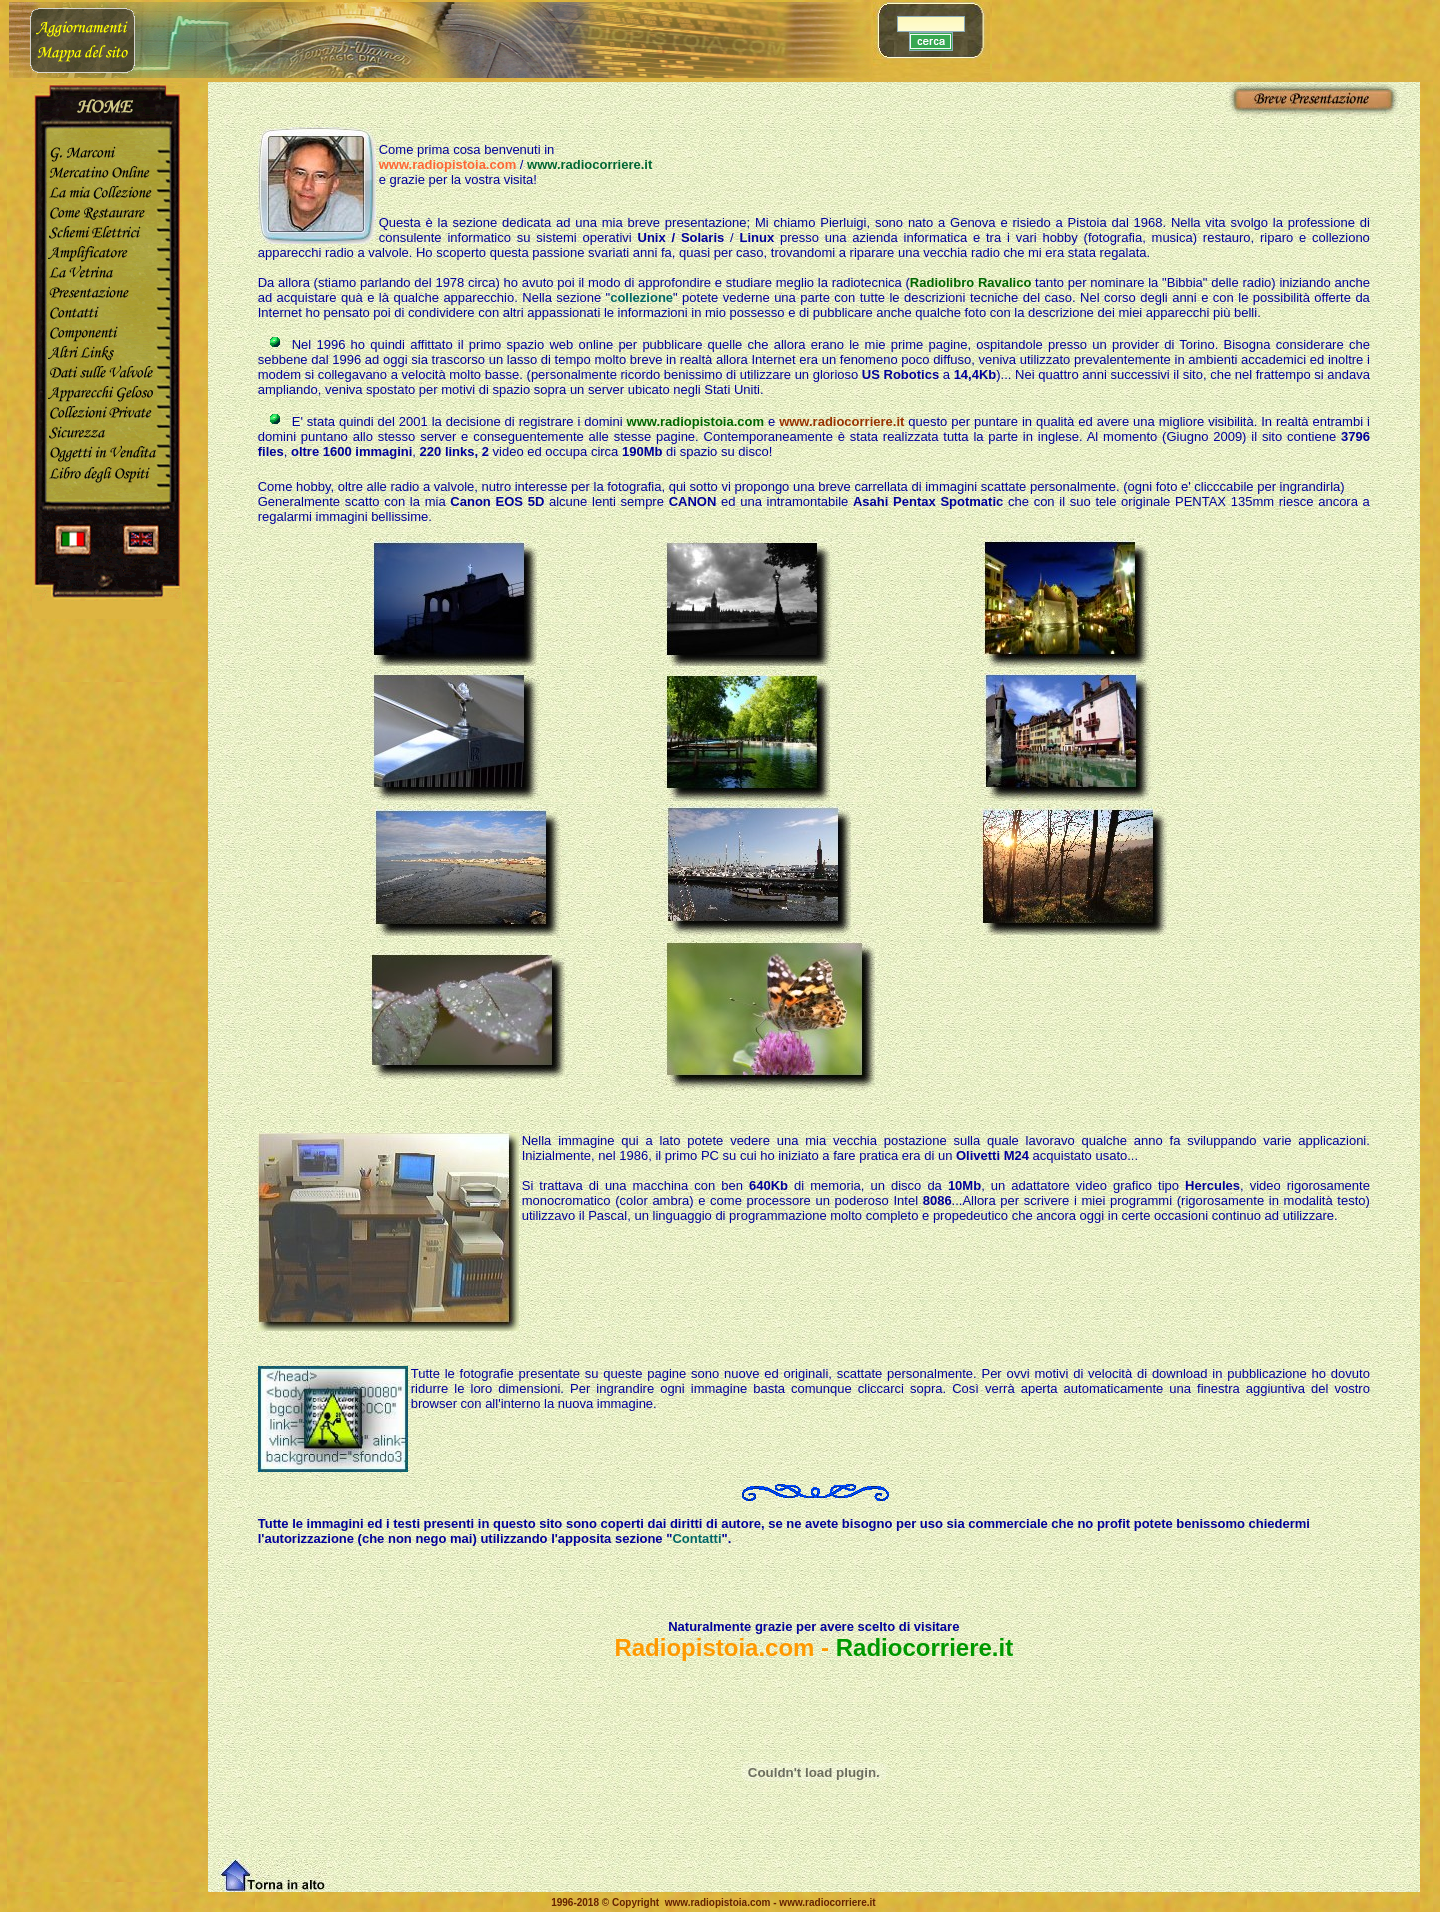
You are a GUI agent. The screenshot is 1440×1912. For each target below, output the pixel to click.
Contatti (696, 1538)
